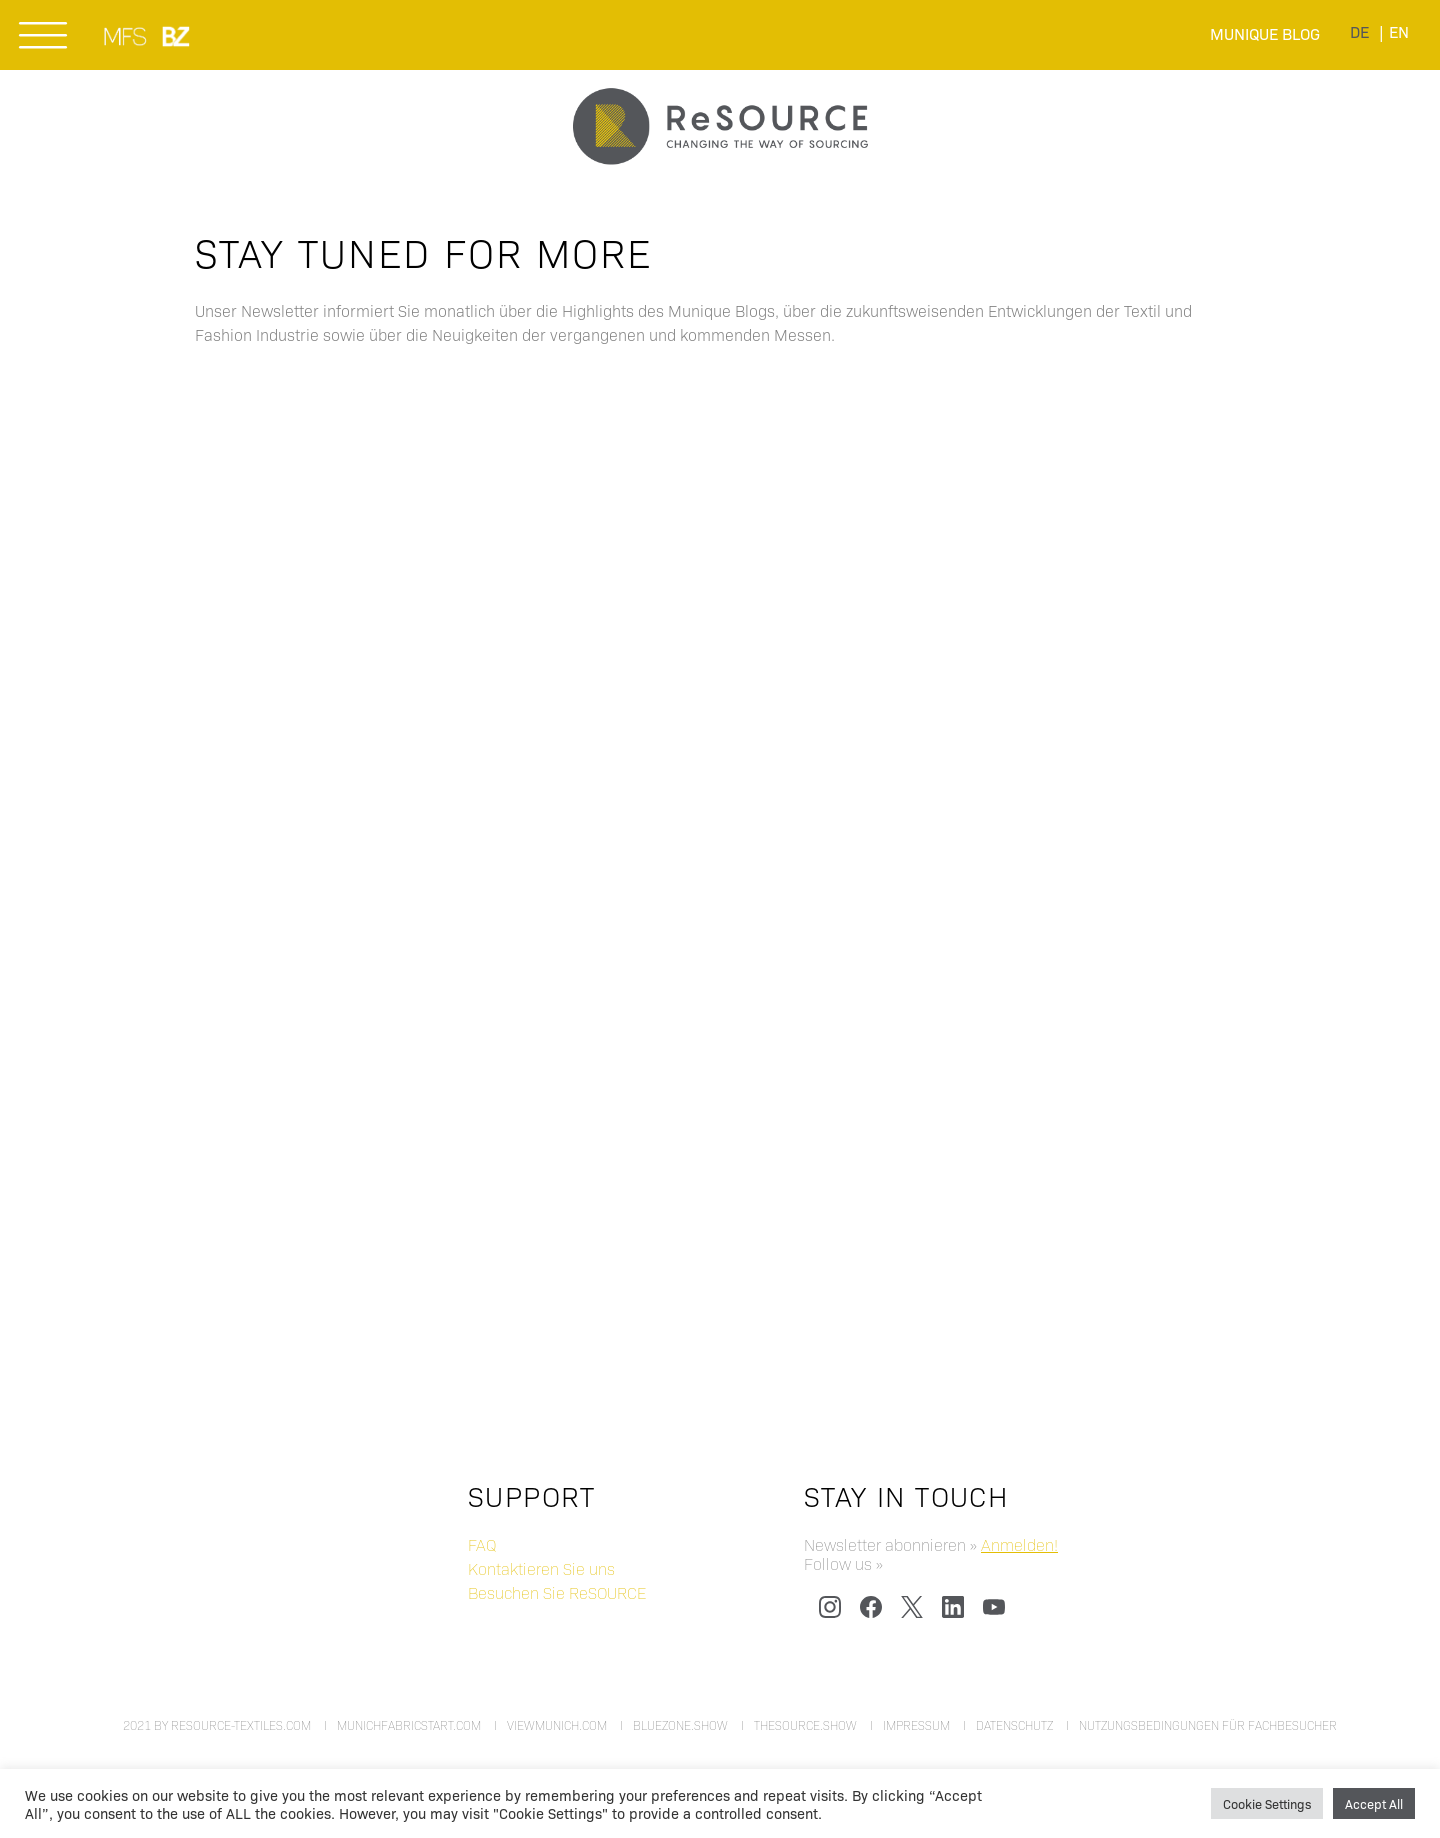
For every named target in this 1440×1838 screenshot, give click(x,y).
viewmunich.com (557, 1725)
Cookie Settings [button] (1267, 1803)
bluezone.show (680, 1725)
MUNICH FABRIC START (126, 36)
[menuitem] (1359, 31)
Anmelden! (1019, 1544)
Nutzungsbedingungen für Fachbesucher (1208, 1725)
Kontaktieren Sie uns (541, 1568)
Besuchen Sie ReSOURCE (557, 1592)
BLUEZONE (177, 36)
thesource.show (805, 1725)
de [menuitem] (1359, 31)
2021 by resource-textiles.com (217, 1725)
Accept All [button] (1374, 1803)
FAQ (482, 1544)
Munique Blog (1265, 33)
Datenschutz (1014, 1725)
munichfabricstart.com (409, 1725)
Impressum (916, 1725)
